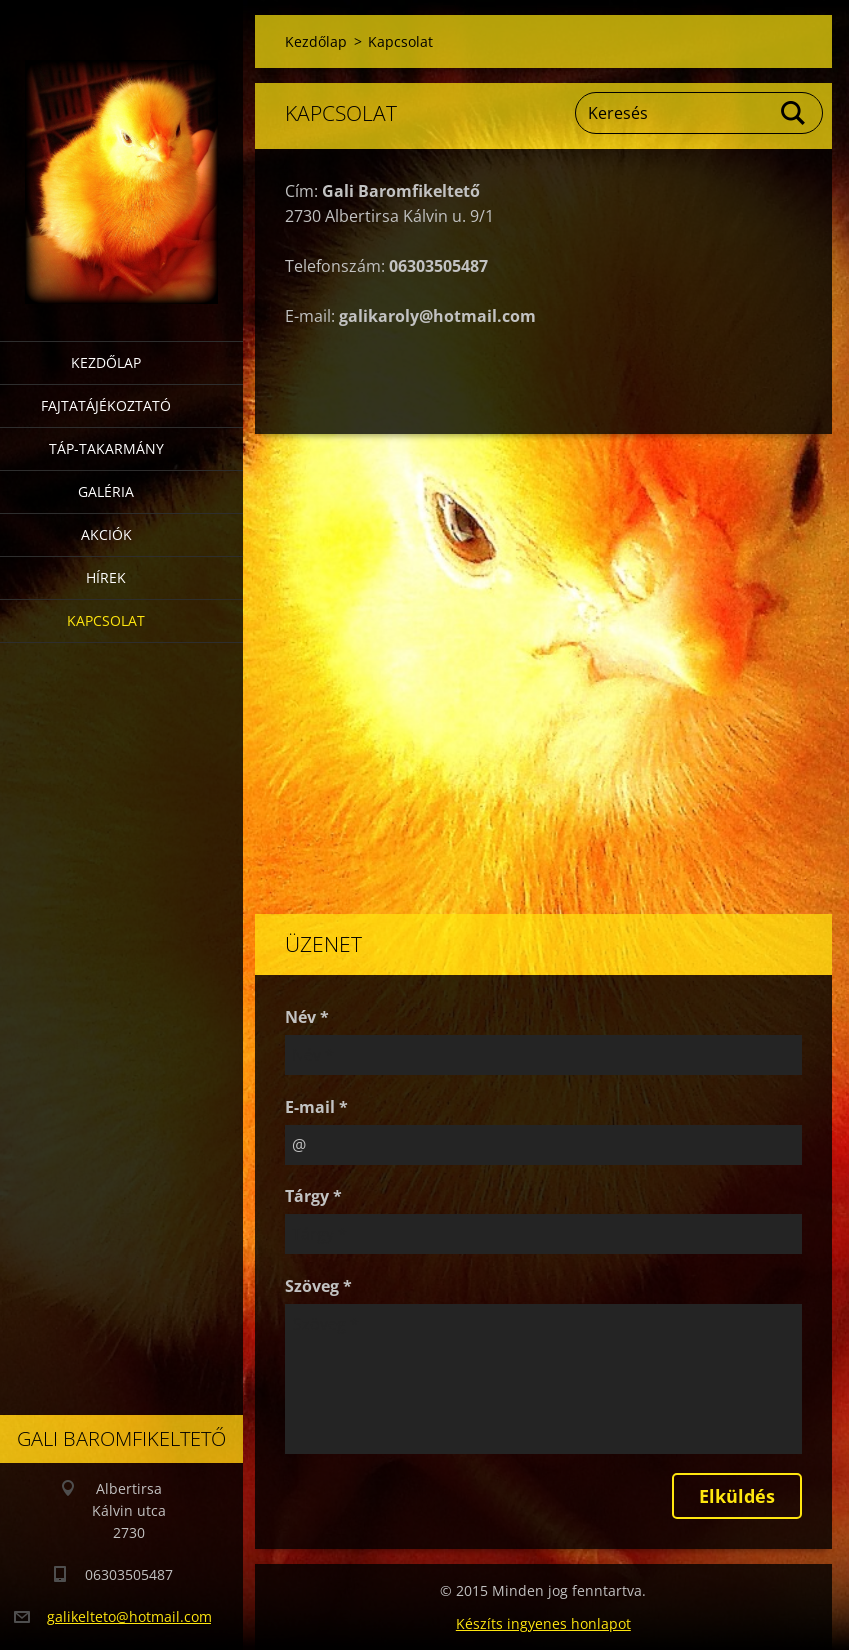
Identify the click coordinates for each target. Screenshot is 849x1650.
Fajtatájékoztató (106, 405)
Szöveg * (318, 1286)
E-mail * (316, 1107)
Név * (307, 1017)
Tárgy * (313, 1196)
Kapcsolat (106, 620)
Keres (794, 113)
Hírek (106, 577)
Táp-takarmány (106, 448)
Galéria (106, 491)
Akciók (106, 534)
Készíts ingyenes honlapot (543, 1623)
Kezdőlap (106, 362)
